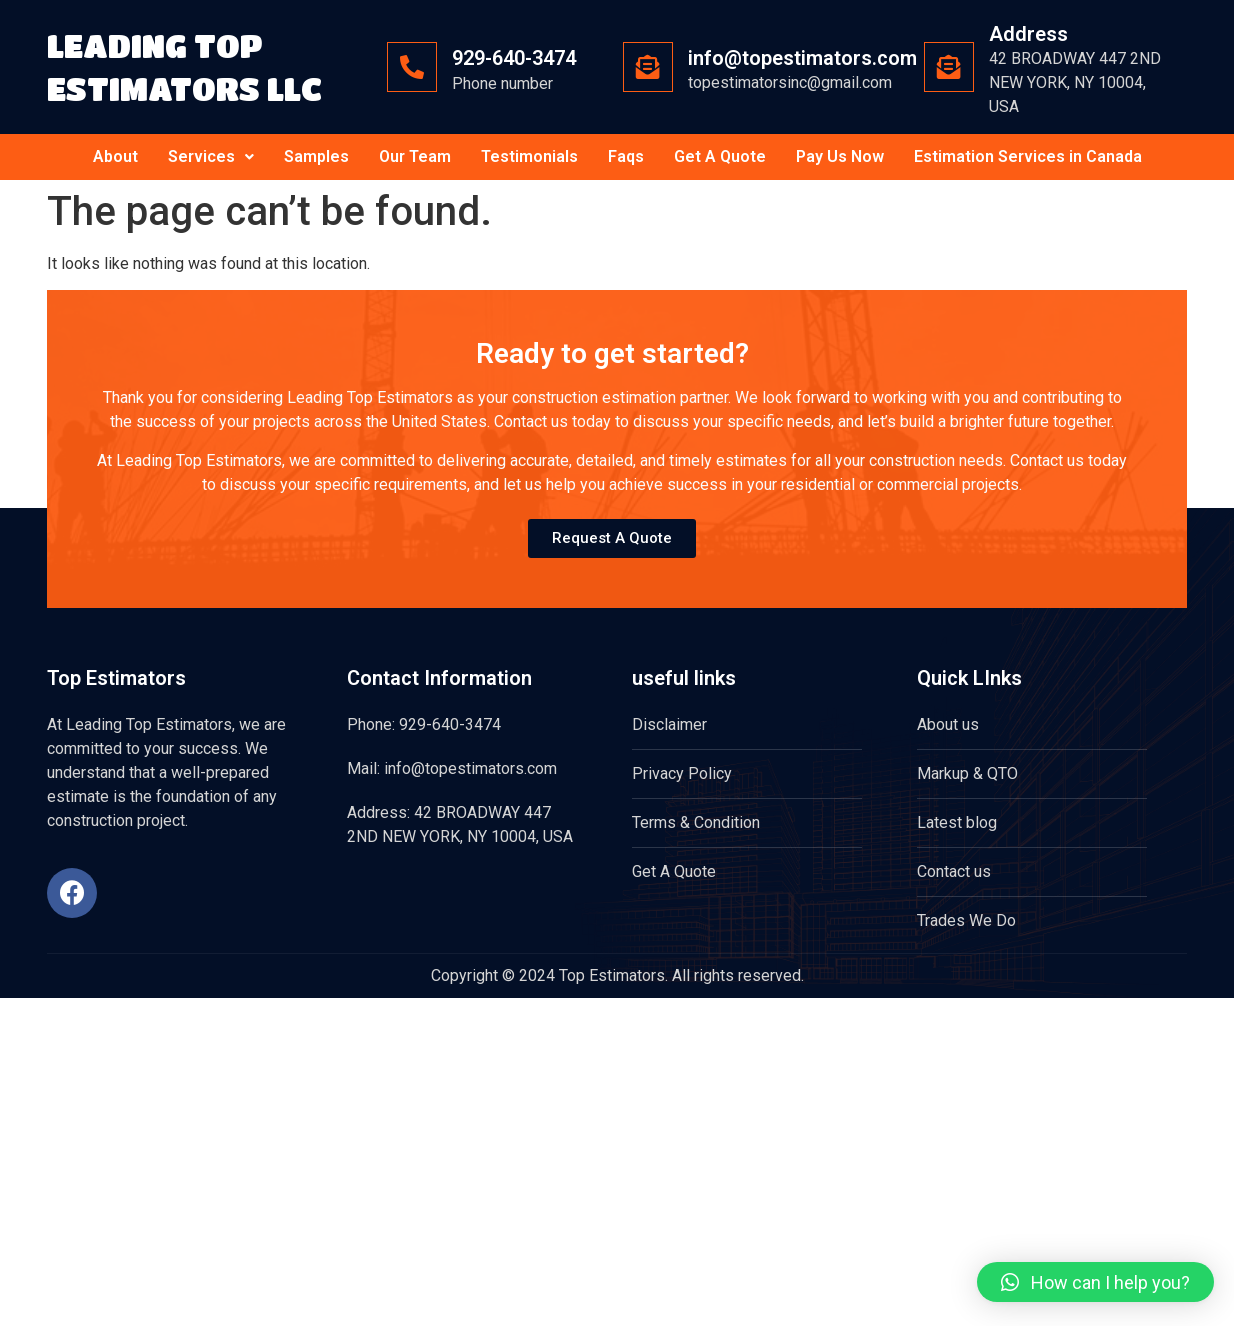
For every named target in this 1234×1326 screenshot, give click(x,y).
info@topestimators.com (802, 58)
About (115, 156)
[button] (1095, 1282)
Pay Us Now (840, 156)
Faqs (626, 156)
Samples (316, 156)
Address (1028, 34)
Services (211, 156)
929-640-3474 (514, 58)
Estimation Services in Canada (1028, 156)
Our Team (415, 156)
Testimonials (529, 156)
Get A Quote (720, 156)
